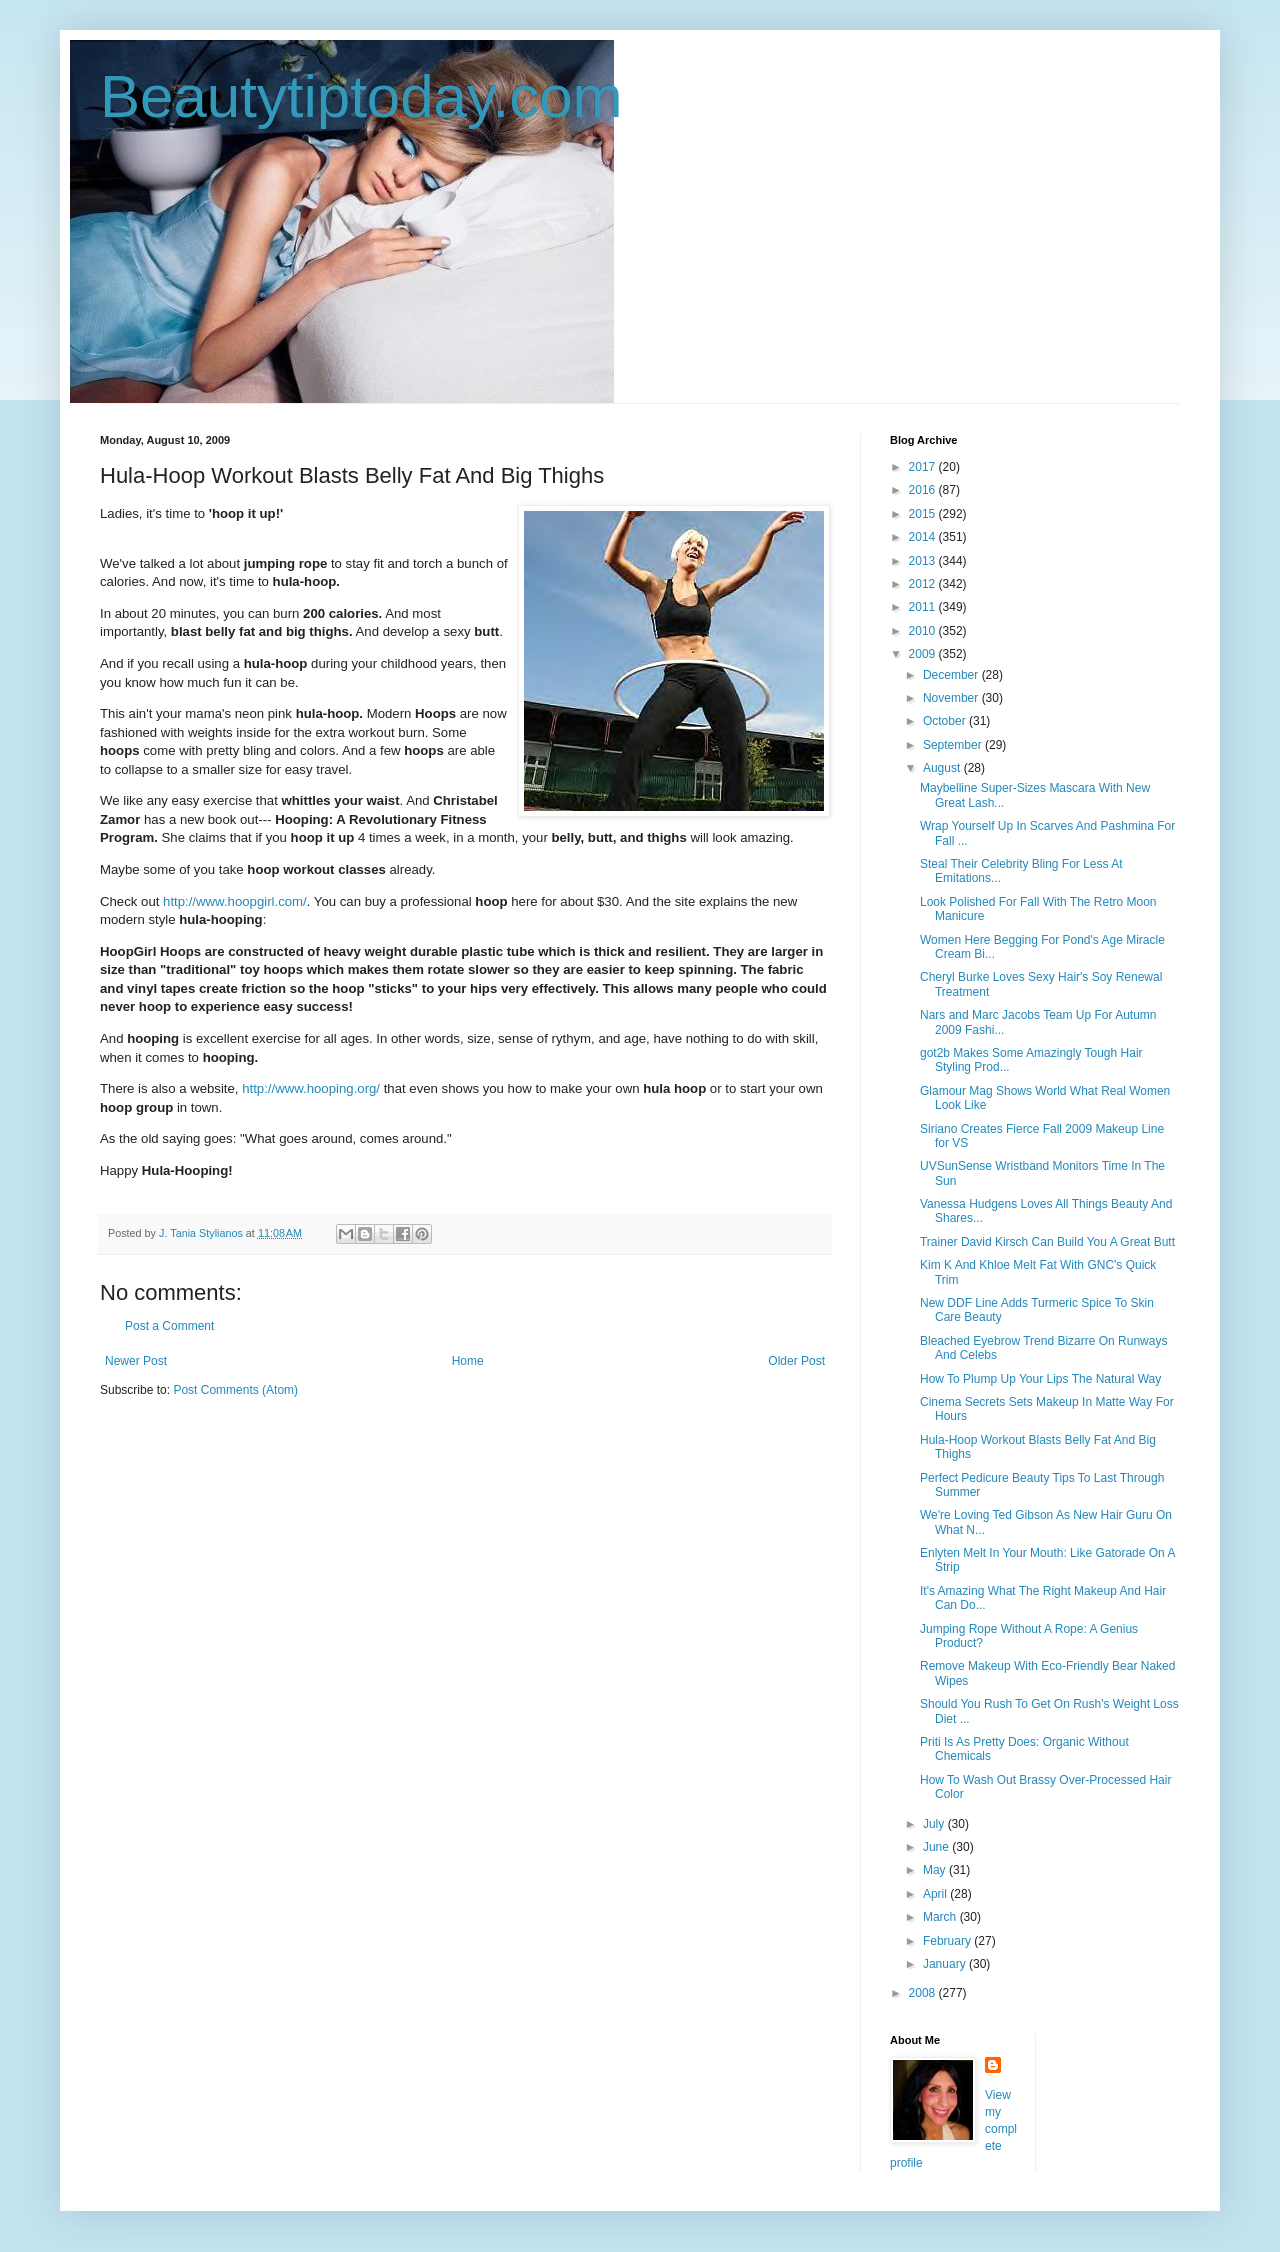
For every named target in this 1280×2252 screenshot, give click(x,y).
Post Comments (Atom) (235, 1390)
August (943, 768)
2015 (924, 514)
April (936, 1894)
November (952, 698)
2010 (924, 631)
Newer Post (136, 1361)
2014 (924, 537)
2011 (924, 607)
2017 (924, 467)
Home (468, 1361)
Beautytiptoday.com (361, 96)
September (954, 745)
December (952, 675)
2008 (924, 1993)
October (946, 721)
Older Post (796, 1361)
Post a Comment (169, 1326)
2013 (924, 561)
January (946, 1964)
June (937, 1847)
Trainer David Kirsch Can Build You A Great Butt (1047, 1242)
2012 (924, 584)
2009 (924, 654)
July (935, 1824)
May (936, 1870)
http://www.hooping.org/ (311, 1088)
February (948, 1941)
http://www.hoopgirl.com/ (235, 901)
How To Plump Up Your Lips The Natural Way (1040, 1379)
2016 (924, 490)
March (941, 1917)
